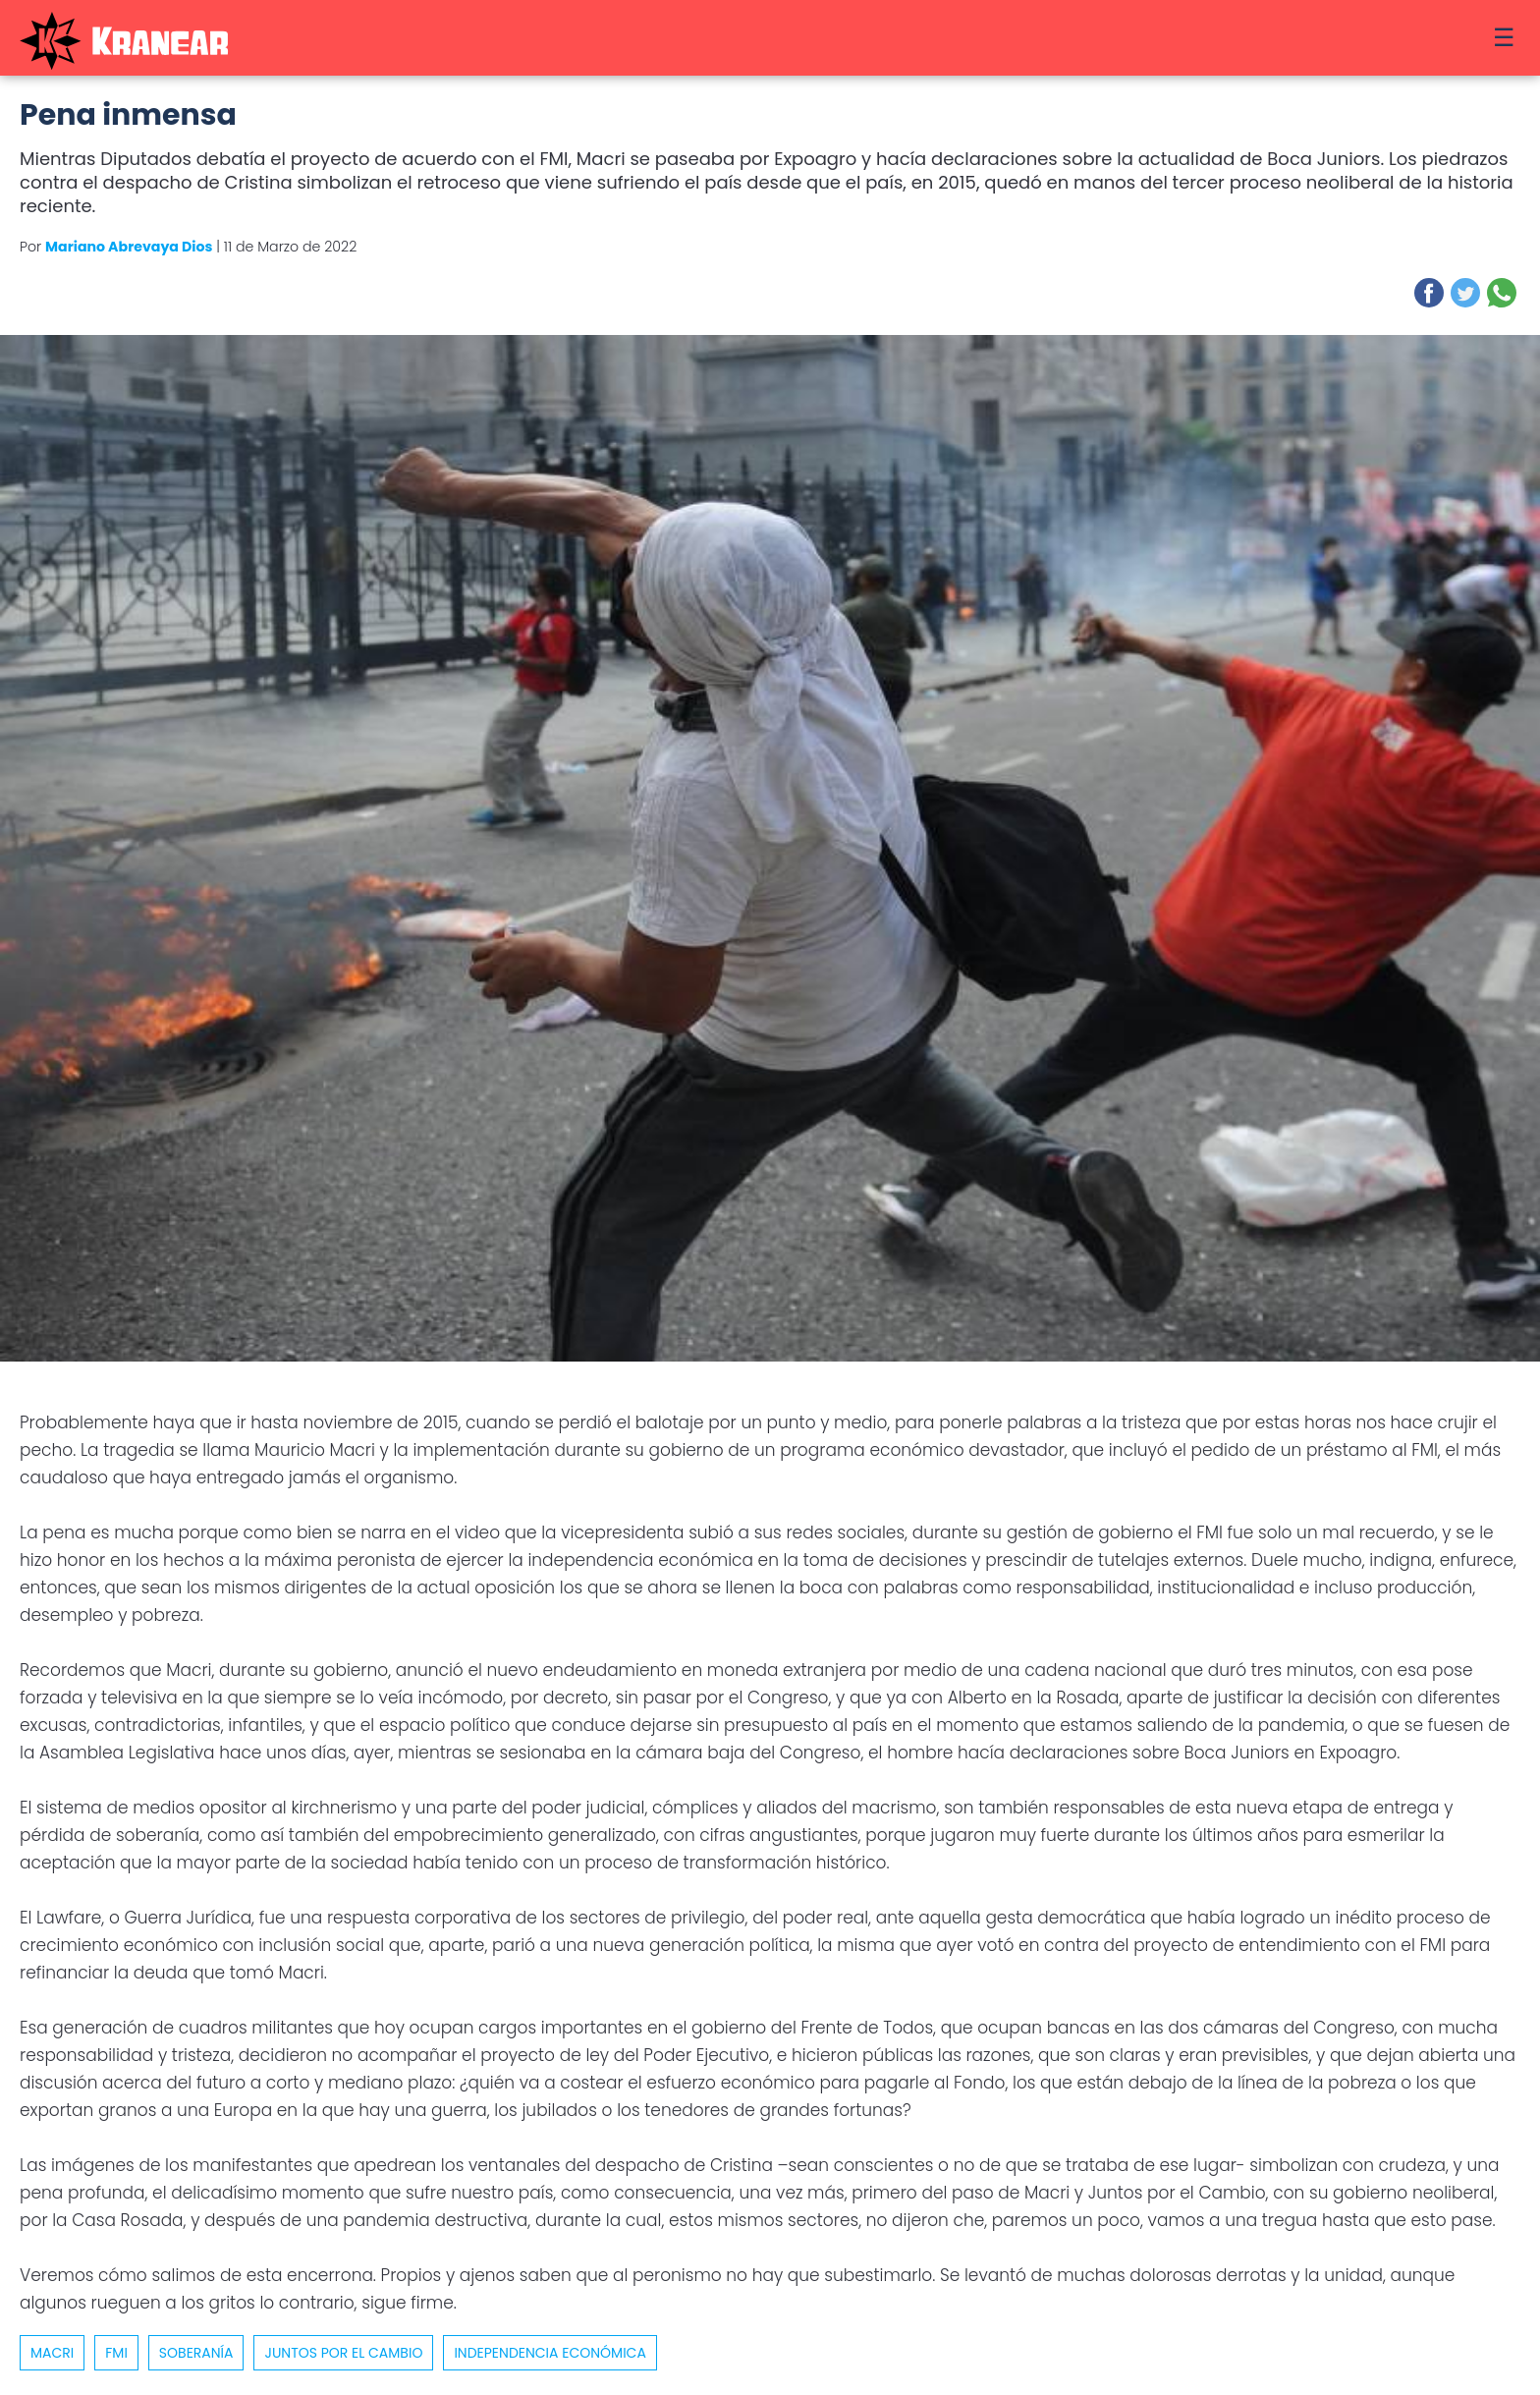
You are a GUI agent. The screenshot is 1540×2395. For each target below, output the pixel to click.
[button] (1429, 292)
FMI (116, 2353)
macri (52, 2353)
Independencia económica (549, 2353)
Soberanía (196, 2353)
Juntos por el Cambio (343, 2353)
